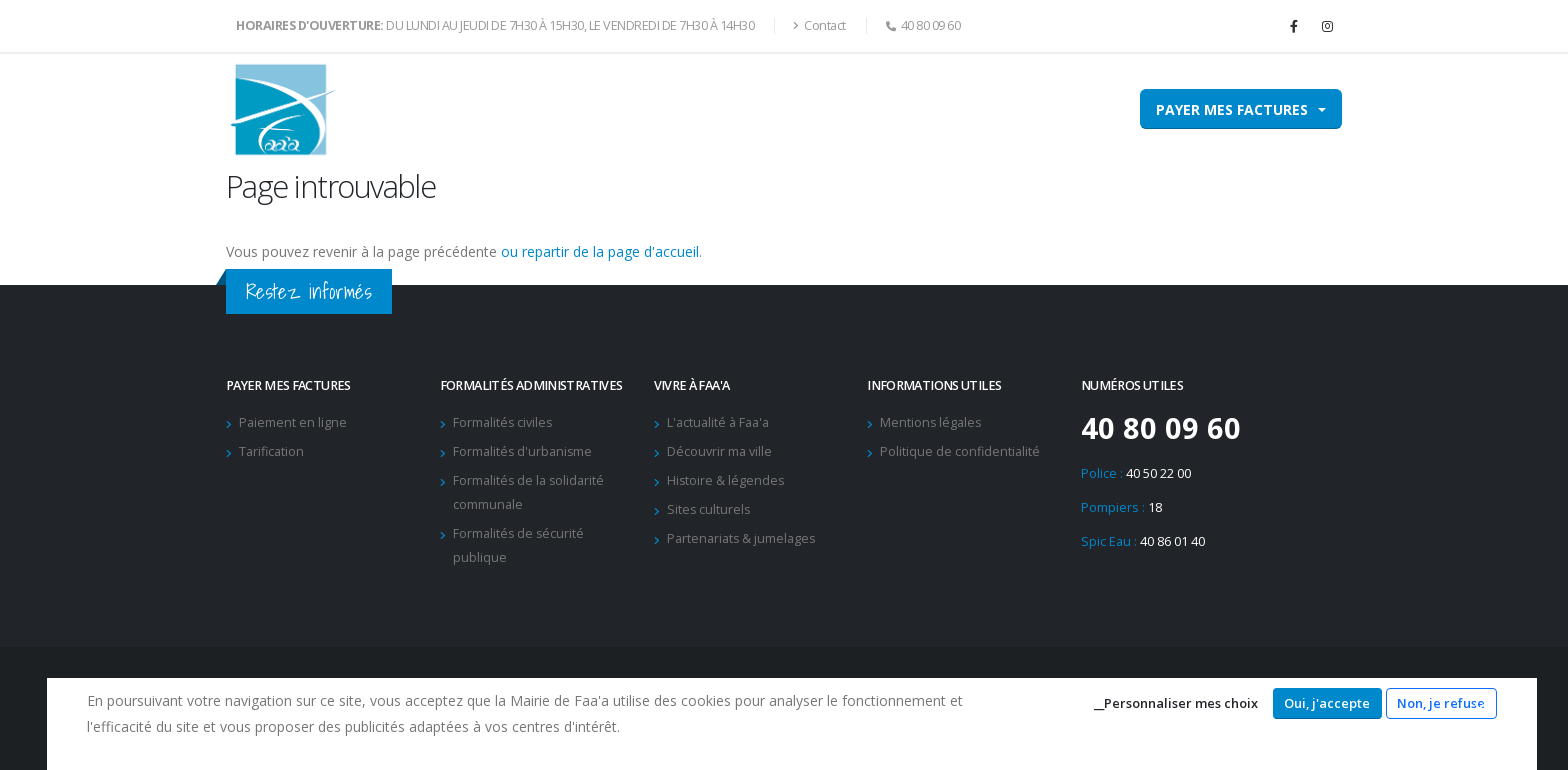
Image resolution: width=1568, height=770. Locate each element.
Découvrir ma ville (719, 451)
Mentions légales (931, 422)
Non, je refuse (1441, 703)
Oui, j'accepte (1327, 703)
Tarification (271, 451)
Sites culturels (709, 509)
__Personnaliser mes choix (1176, 703)
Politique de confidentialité (960, 451)
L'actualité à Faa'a (718, 422)
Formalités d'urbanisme (523, 451)
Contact (819, 25)
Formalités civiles (503, 422)
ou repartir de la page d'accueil (600, 251)
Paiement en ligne (293, 422)
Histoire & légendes (726, 480)
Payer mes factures (1232, 109)
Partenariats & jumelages (742, 538)
